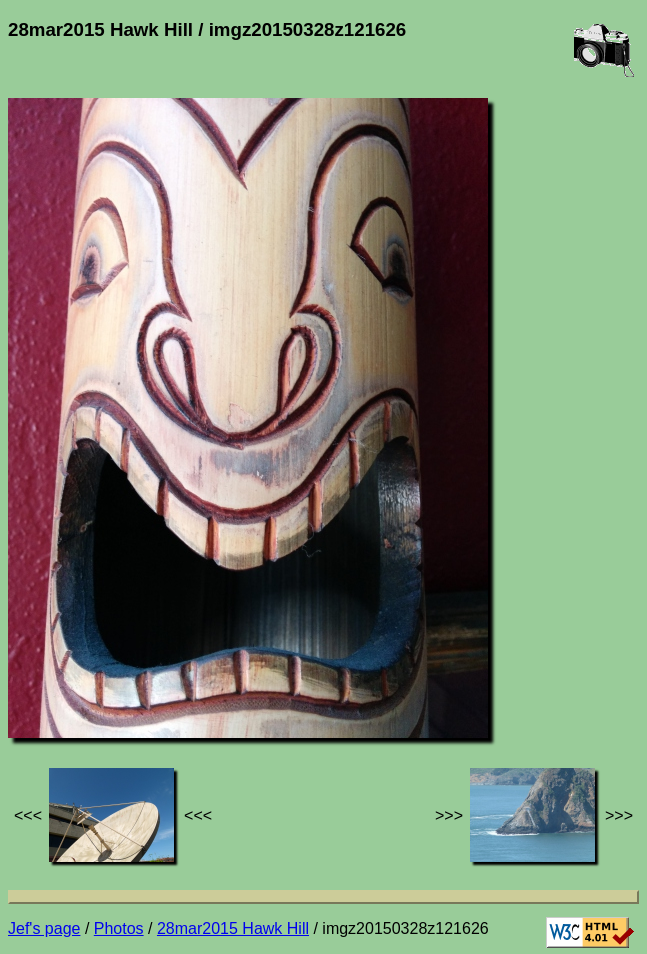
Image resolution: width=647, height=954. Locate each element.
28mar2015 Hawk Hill (233, 928)
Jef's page (44, 928)
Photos (119, 928)
